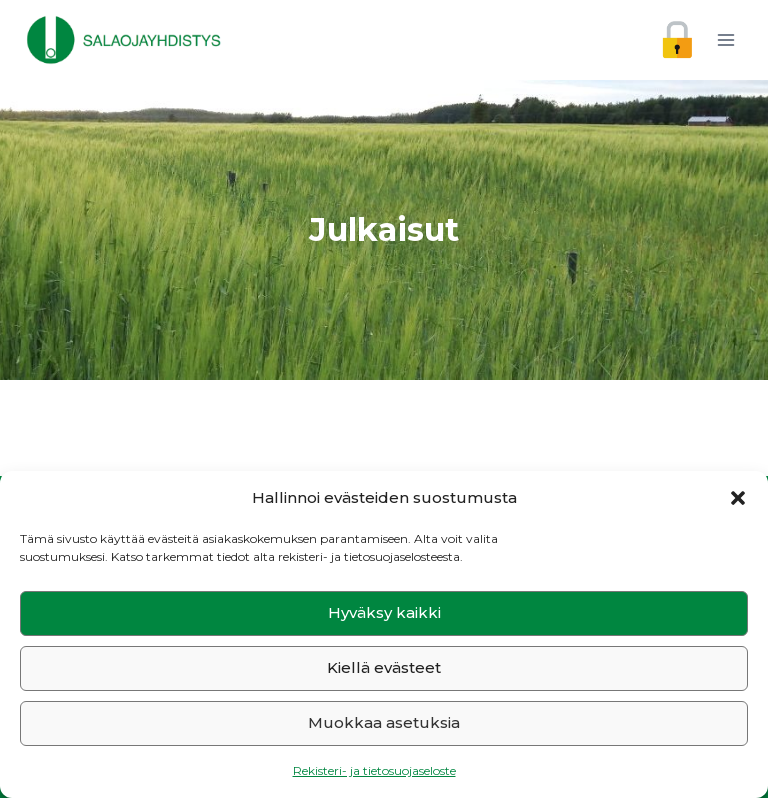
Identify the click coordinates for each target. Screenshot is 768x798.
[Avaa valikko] (725, 39)
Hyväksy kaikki (384, 612)
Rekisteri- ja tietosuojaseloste (374, 770)
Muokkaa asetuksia (384, 722)
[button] (738, 498)
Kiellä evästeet (384, 667)
